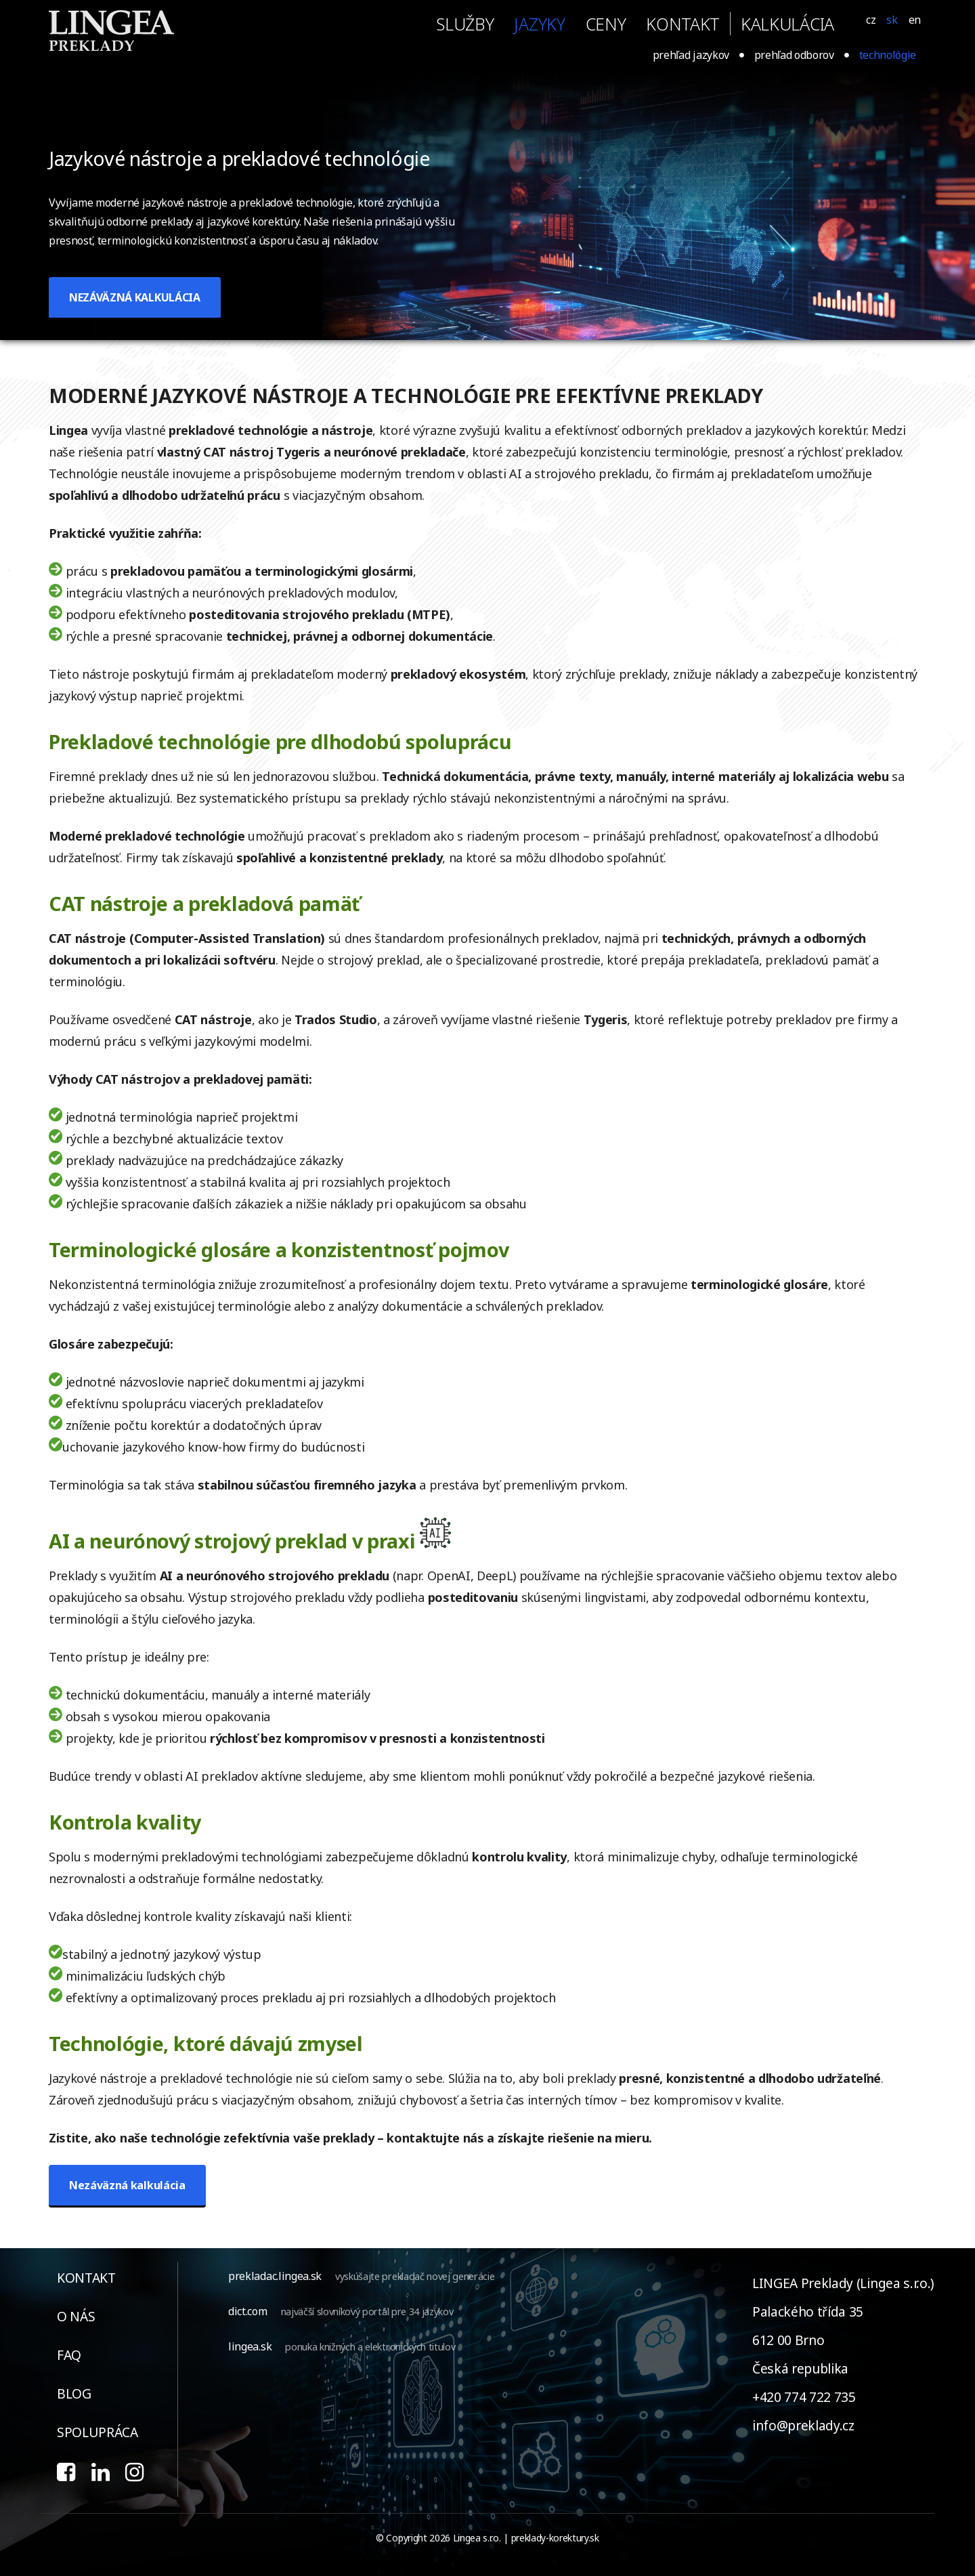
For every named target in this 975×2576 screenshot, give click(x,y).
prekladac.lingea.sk (275, 2275)
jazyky (539, 23)
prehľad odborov (794, 54)
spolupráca (97, 2432)
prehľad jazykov (691, 54)
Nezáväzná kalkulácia (127, 2185)
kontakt (683, 23)
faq (69, 2355)
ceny (606, 23)
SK (891, 19)
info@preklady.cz (803, 2425)
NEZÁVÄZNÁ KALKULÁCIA (134, 297)
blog (74, 2393)
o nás (76, 2316)
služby (465, 23)
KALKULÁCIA (787, 23)
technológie (887, 54)
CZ (870, 19)
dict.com (247, 2311)
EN (915, 19)
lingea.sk (250, 2346)
